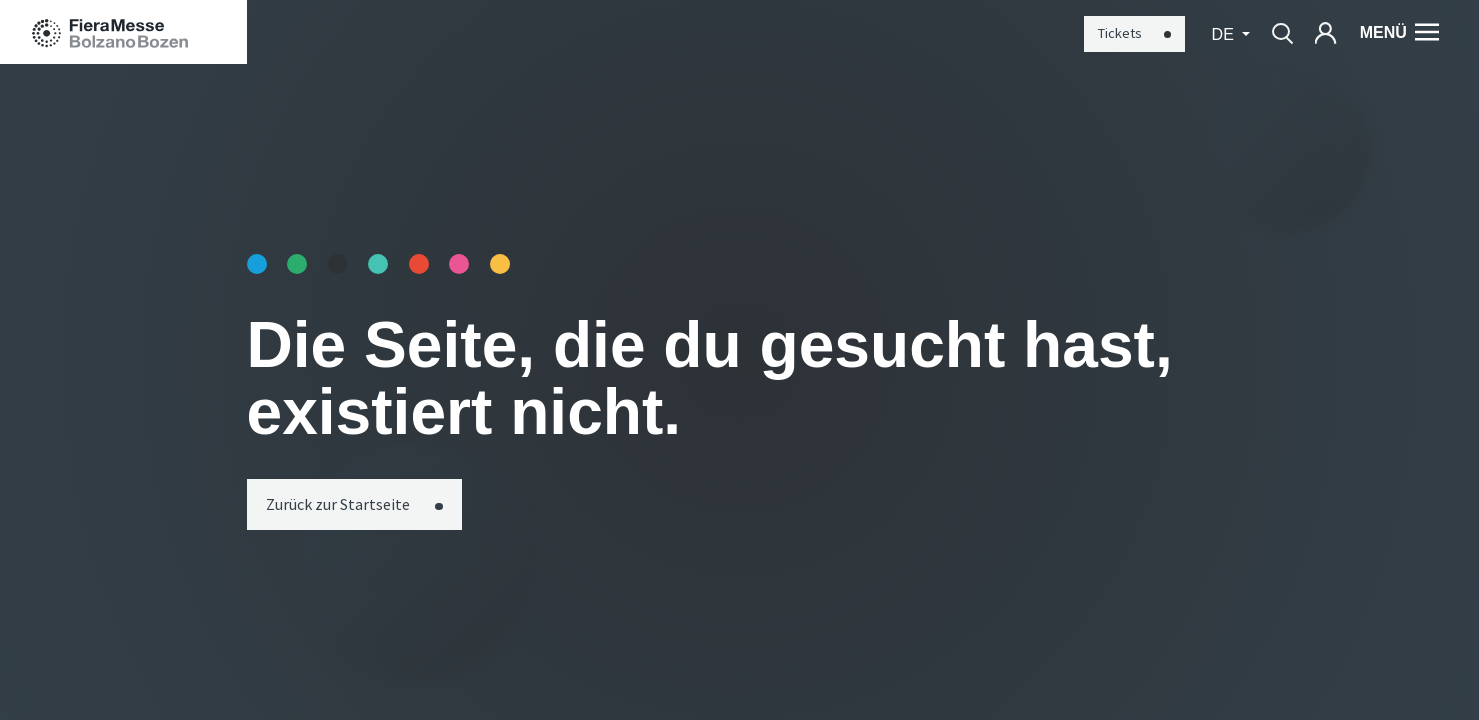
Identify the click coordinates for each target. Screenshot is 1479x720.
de (1225, 34)
